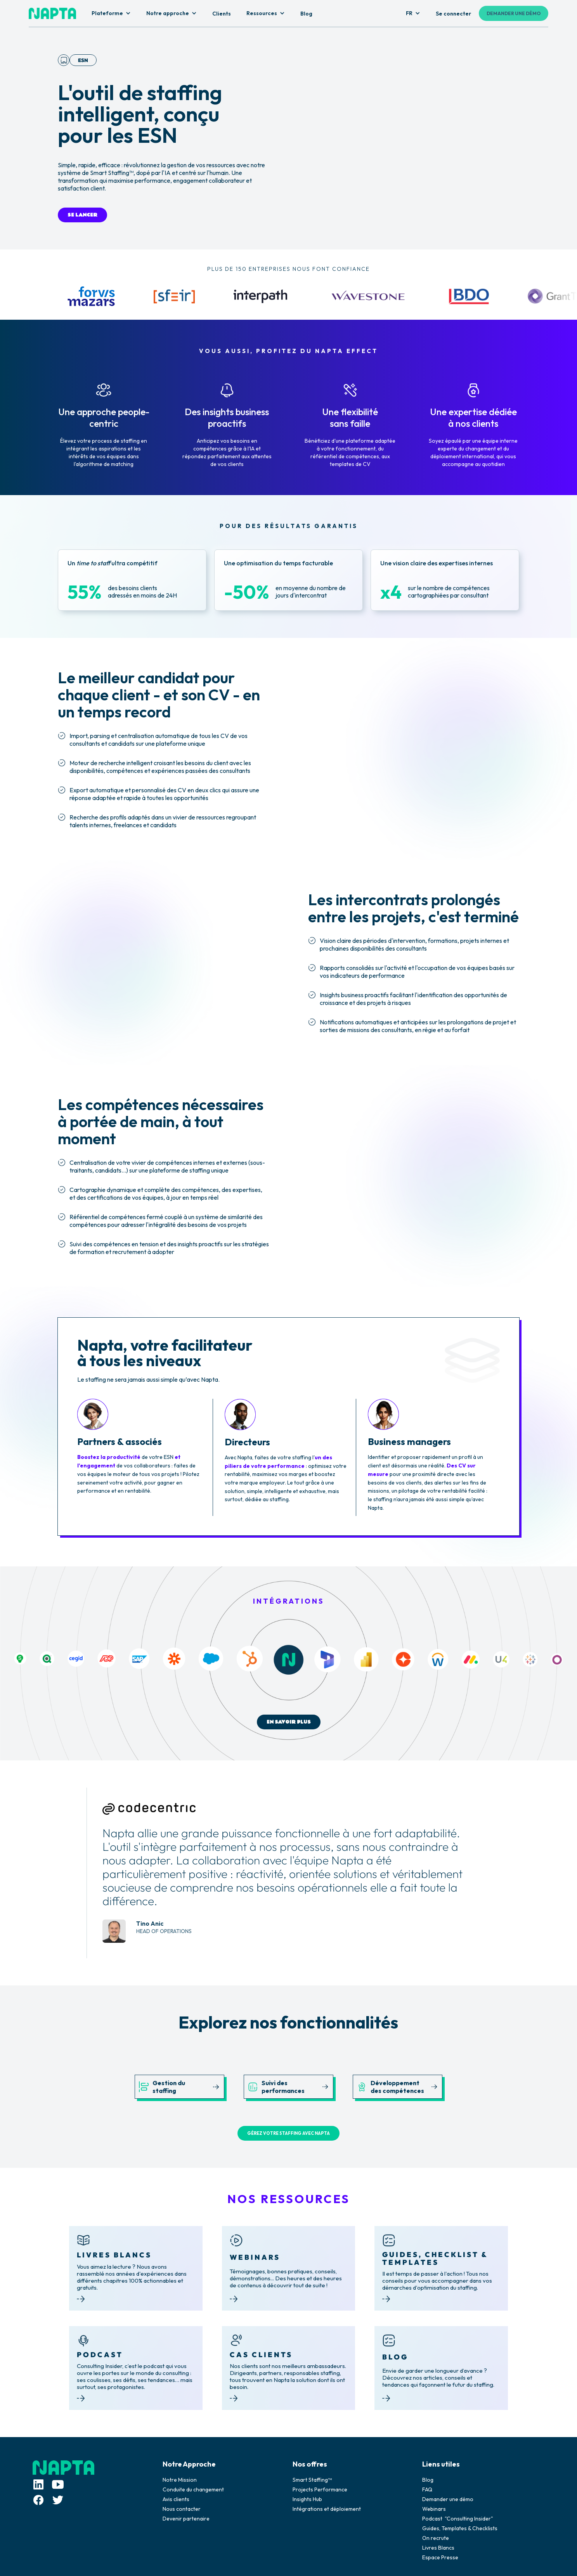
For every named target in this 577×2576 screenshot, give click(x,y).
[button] (111, 13)
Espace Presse (440, 2557)
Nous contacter (182, 2508)
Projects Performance (320, 2489)
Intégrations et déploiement (327, 2508)
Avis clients (176, 2499)
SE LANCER (82, 214)
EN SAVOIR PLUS (289, 1721)
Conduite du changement (193, 2489)
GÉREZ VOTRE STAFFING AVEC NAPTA (288, 2133)
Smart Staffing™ (312, 2479)
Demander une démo (447, 2499)
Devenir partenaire (186, 2518)
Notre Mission (180, 2479)
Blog (427, 2479)
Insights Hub (307, 2499)
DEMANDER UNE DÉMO (514, 13)
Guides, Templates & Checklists (459, 2528)
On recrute (435, 2537)
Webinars (434, 2508)
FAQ (427, 2489)
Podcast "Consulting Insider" (457, 2518)
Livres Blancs (438, 2547)
